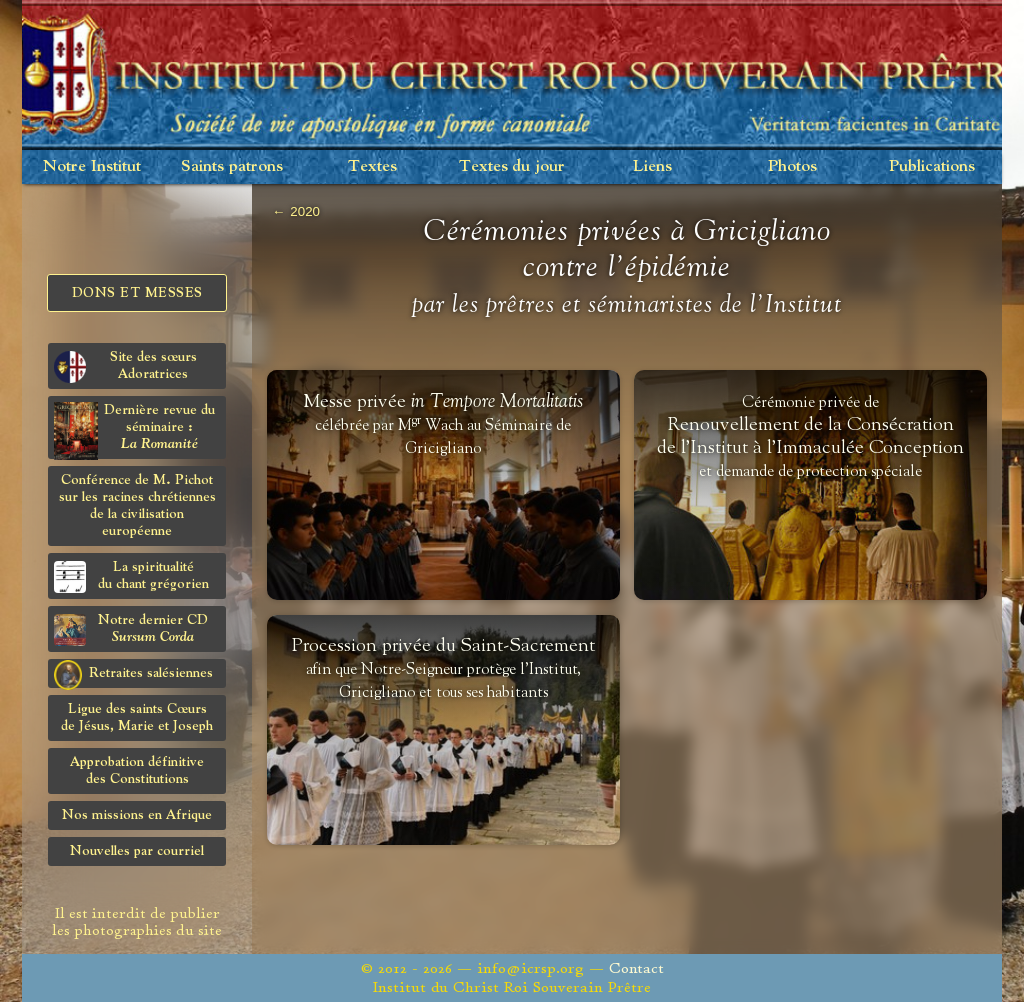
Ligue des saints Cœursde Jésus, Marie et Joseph (137, 717)
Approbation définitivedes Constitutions (137, 770)
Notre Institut (92, 166)
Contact (636, 968)
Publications (932, 166)
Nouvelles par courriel (137, 851)
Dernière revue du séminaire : (134, 430)
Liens (652, 166)
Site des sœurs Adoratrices (125, 366)
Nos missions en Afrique (137, 815)
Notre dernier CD (131, 629)
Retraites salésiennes (133, 674)
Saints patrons (232, 166)
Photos (792, 166)
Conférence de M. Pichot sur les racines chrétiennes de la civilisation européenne (137, 505)
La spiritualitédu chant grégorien (131, 576)
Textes (372, 166)
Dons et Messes (137, 293)
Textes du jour (512, 166)
